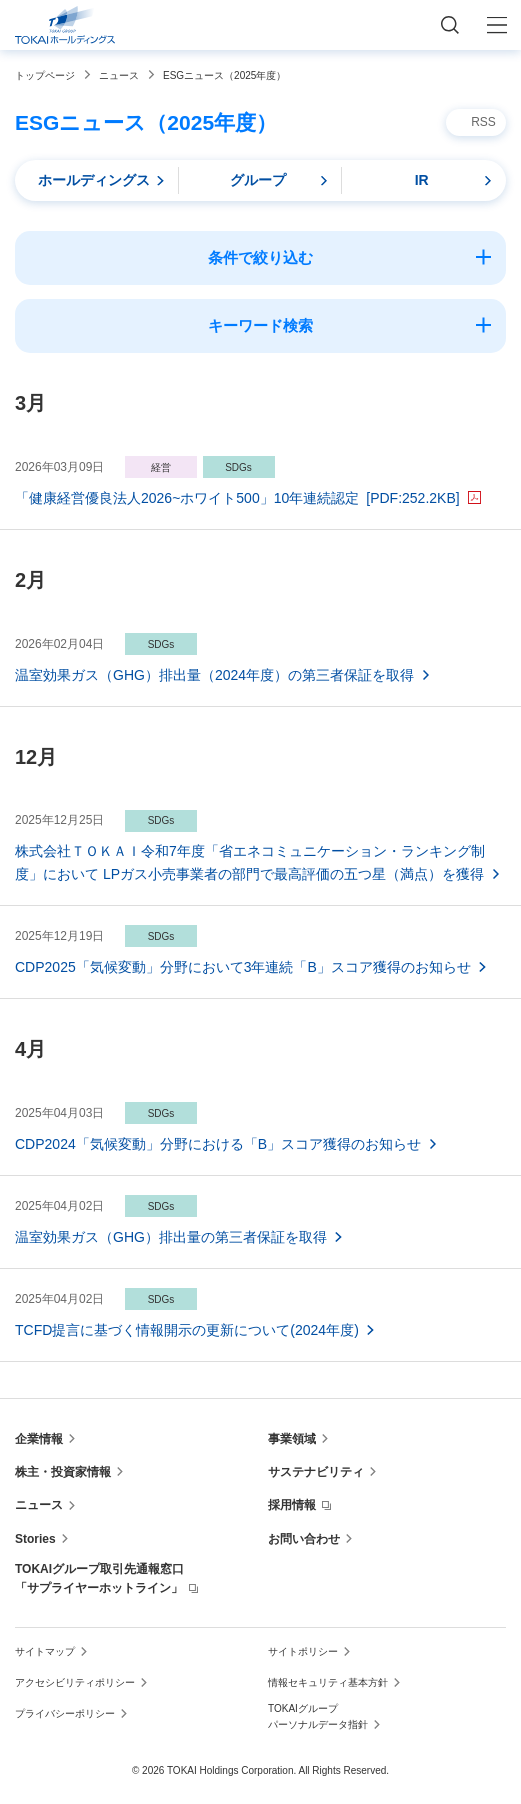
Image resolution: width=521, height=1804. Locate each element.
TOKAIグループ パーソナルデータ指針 (318, 1716)
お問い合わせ (304, 1539)
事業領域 (292, 1439)
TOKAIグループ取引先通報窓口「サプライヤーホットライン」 (99, 1578)
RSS (483, 122)
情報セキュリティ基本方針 (328, 1682)
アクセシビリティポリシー (75, 1682)
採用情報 (292, 1505)
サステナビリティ (316, 1472)
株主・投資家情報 (63, 1472)
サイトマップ (45, 1651)
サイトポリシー (303, 1651)
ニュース (39, 1505)
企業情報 (39, 1439)
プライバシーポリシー (65, 1713)
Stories (35, 1539)
